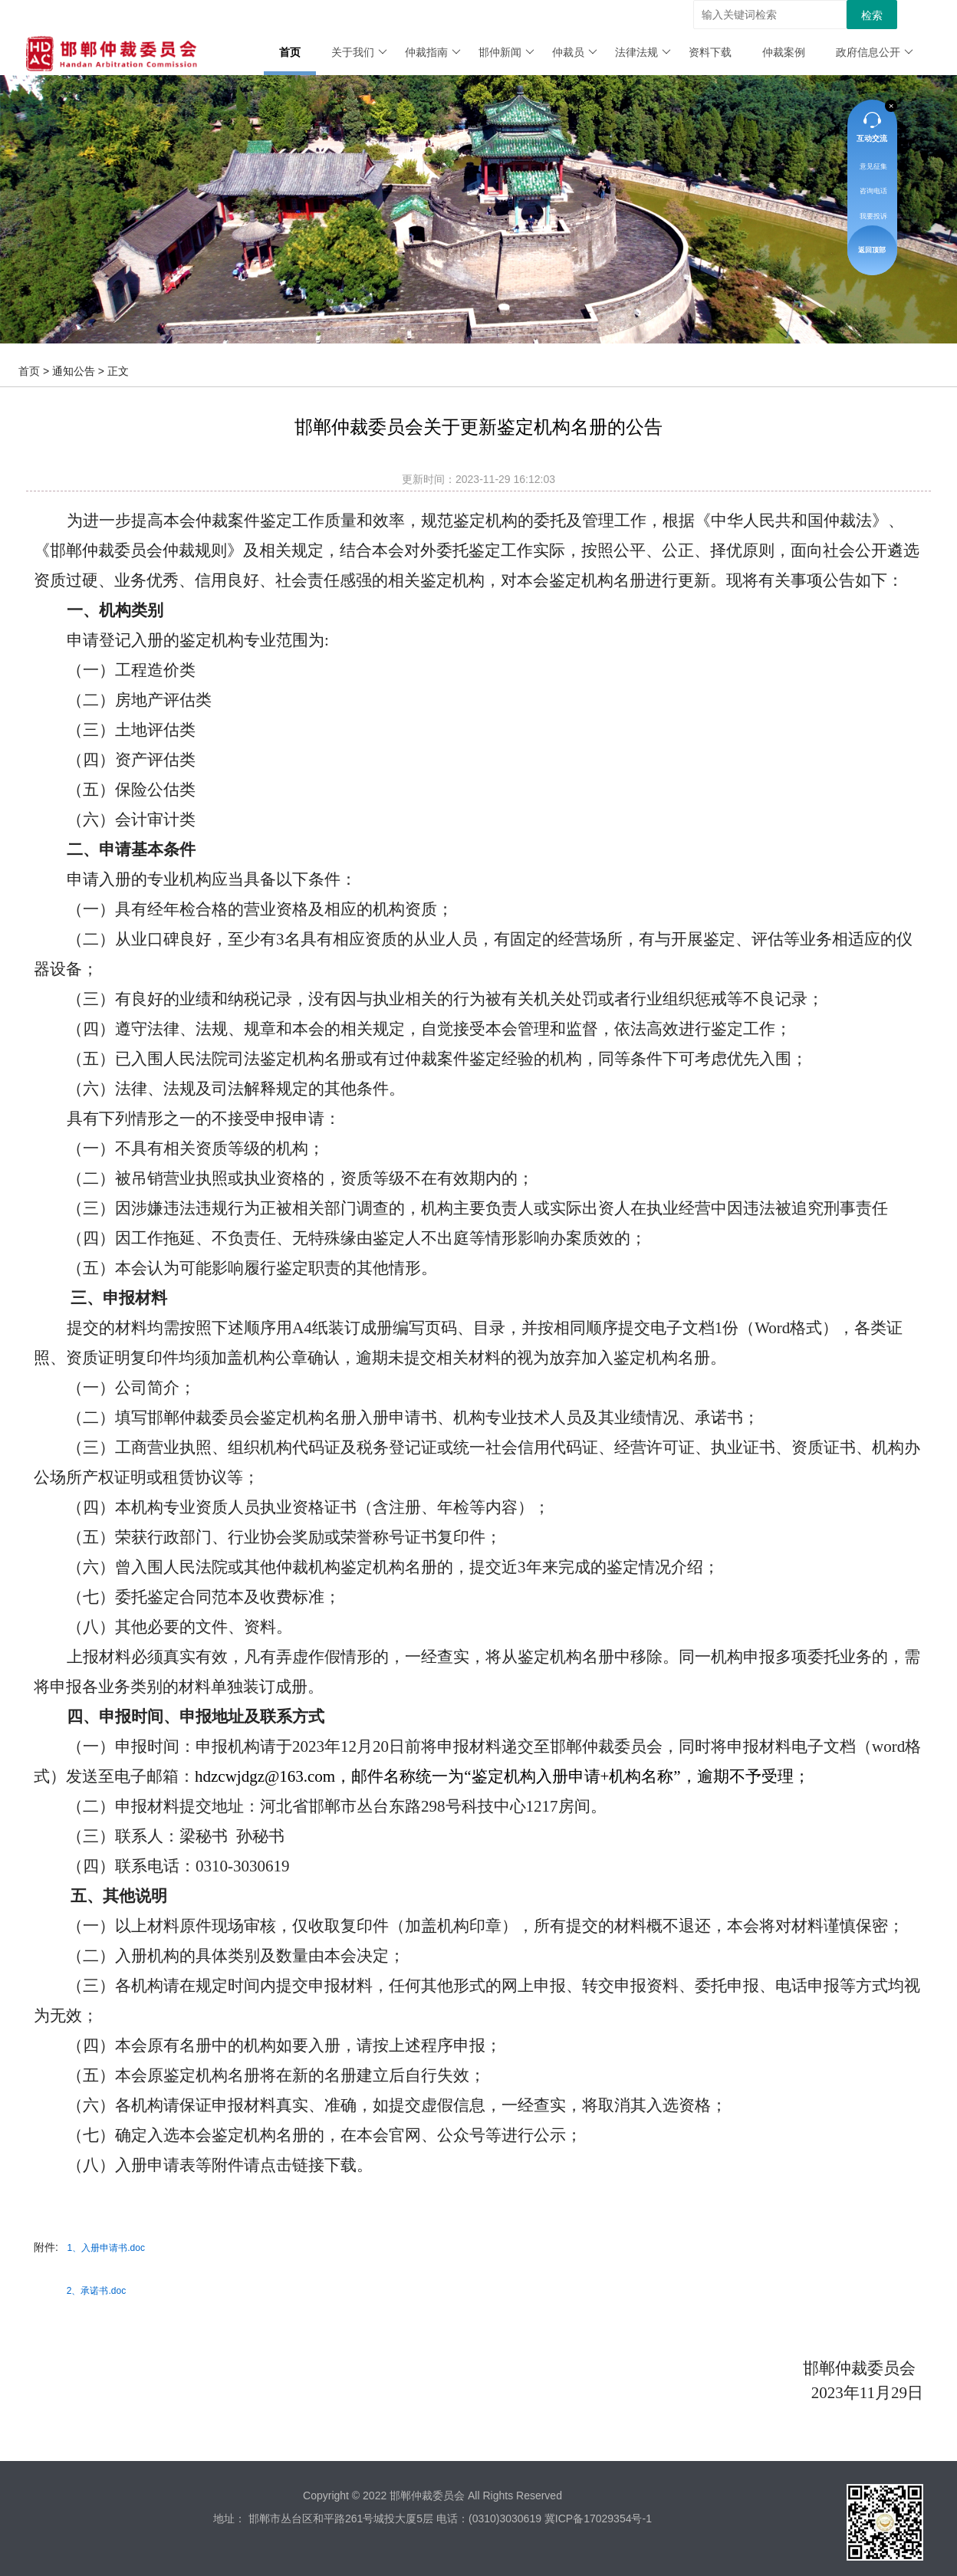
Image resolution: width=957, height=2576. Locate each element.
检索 (872, 15)
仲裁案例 (783, 52)
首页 (290, 52)
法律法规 (643, 52)
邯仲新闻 (506, 52)
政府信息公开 (874, 52)
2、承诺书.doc (96, 2290)
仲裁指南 (433, 52)
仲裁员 (574, 52)
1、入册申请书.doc (106, 2247)
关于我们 (359, 52)
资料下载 (710, 52)
